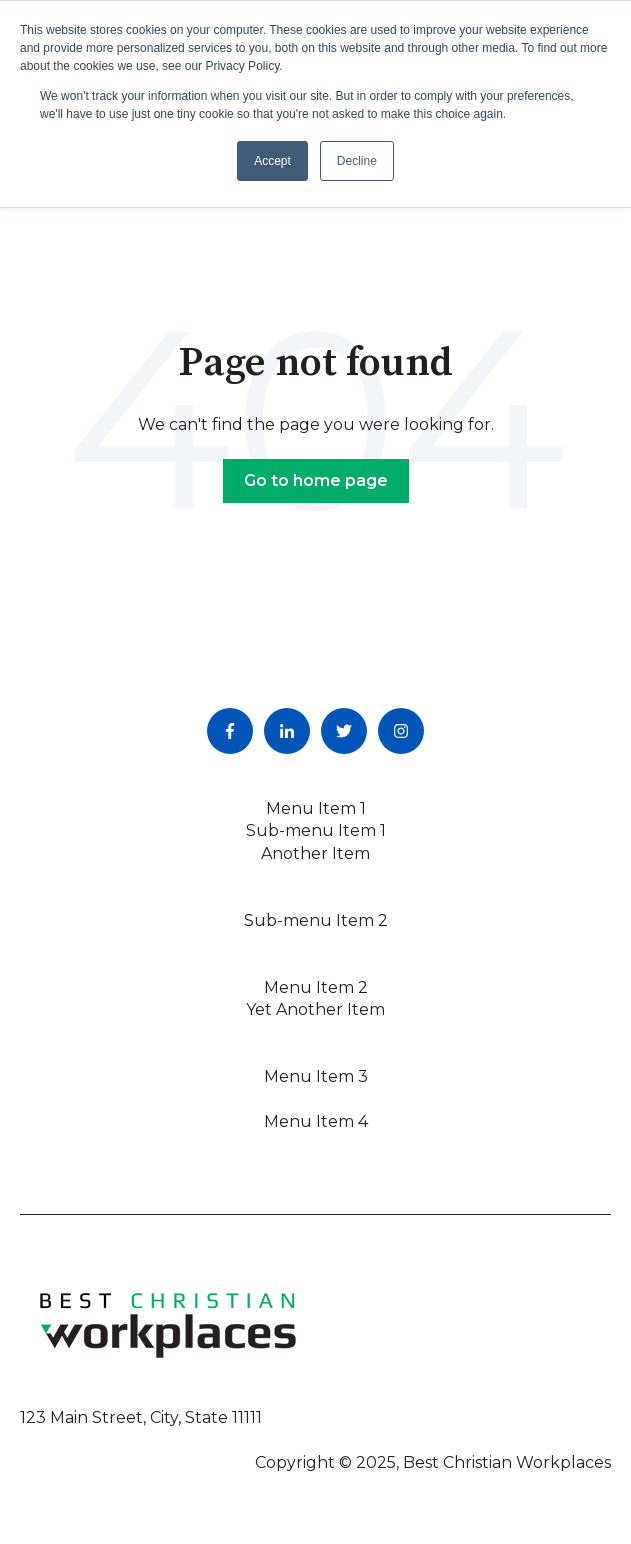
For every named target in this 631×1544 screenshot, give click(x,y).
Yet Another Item (315, 1009)
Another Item (315, 853)
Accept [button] (272, 161)
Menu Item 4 (316, 1121)
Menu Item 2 (316, 987)
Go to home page (316, 480)
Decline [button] (357, 161)
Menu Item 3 (316, 1076)
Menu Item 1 (316, 808)
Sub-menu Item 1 (316, 830)
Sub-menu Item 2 (316, 920)
